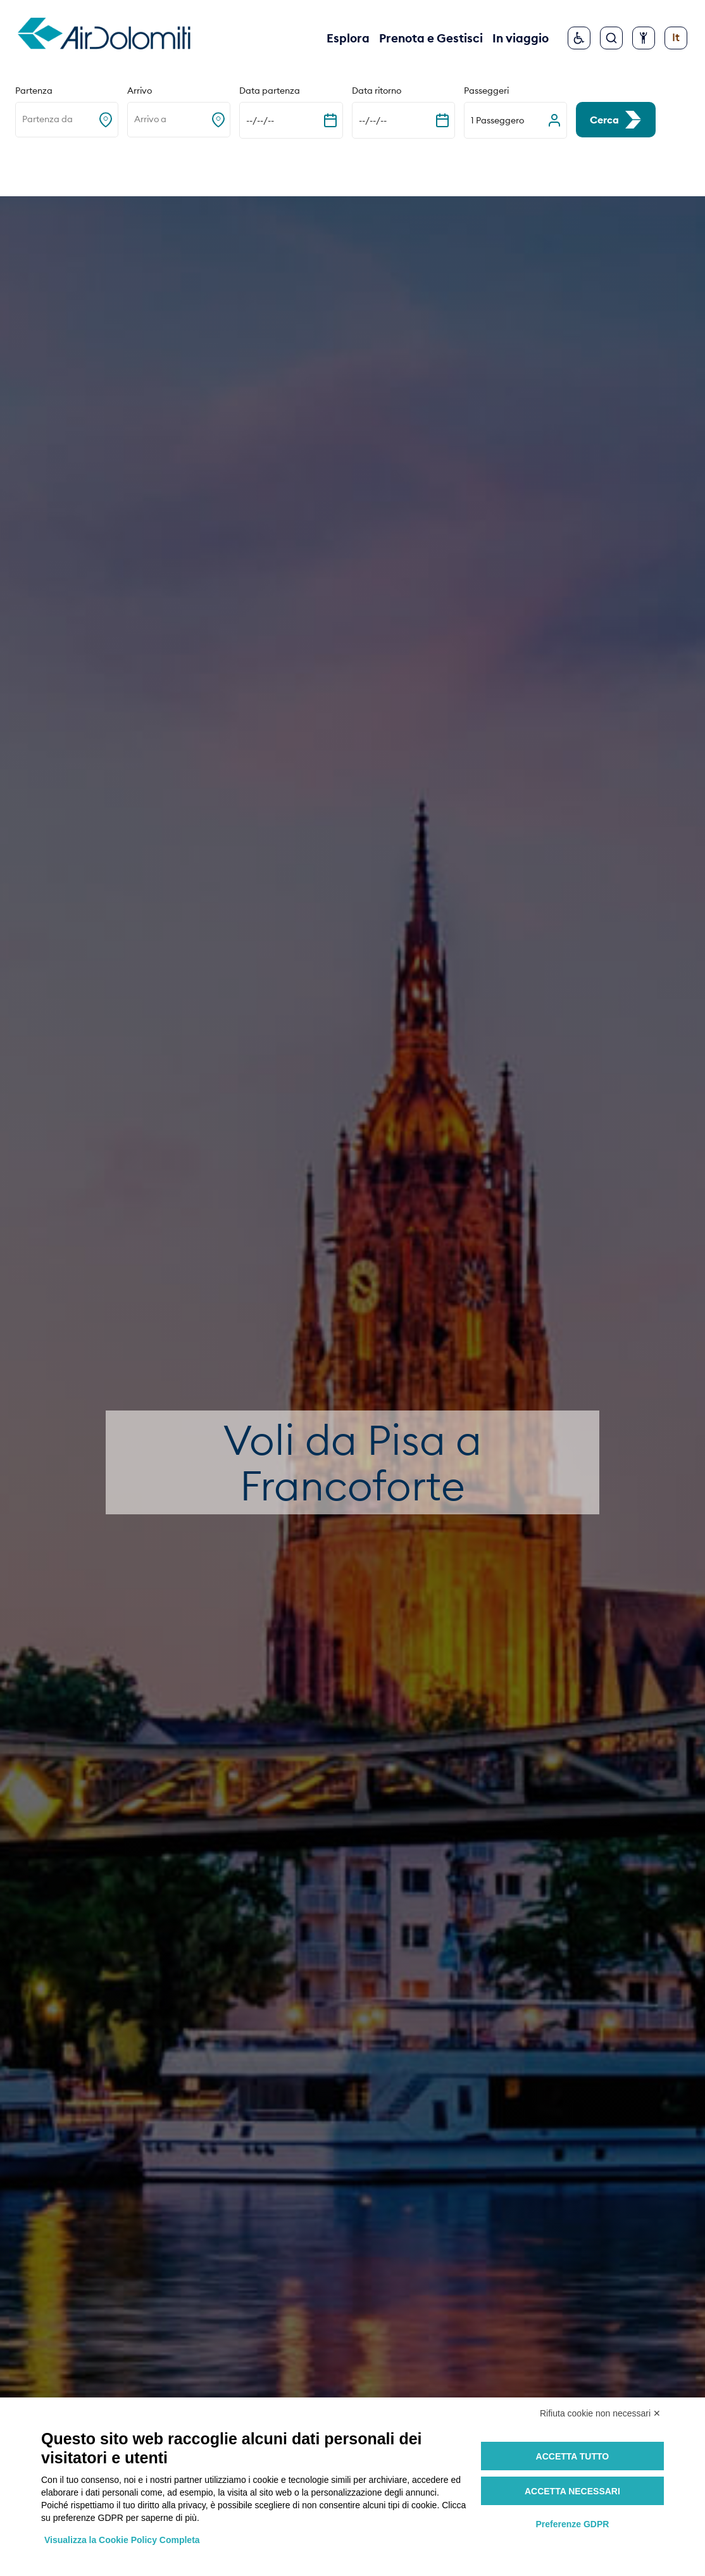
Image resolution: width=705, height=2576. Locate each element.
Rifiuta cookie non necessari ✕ (600, 2413)
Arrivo (139, 90)
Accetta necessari (572, 2491)
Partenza (34, 90)
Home (31, 166)
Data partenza (269, 90)
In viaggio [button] (520, 38)
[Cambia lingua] (675, 38)
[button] (515, 120)
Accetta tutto (572, 2456)
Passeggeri (486, 90)
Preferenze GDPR (572, 2524)
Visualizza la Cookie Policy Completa (122, 2540)
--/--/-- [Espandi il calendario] (260, 120)
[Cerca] (611, 38)
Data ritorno (376, 90)
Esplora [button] (348, 38)
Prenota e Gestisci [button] (431, 38)
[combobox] (23, 119)
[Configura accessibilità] (643, 38)
